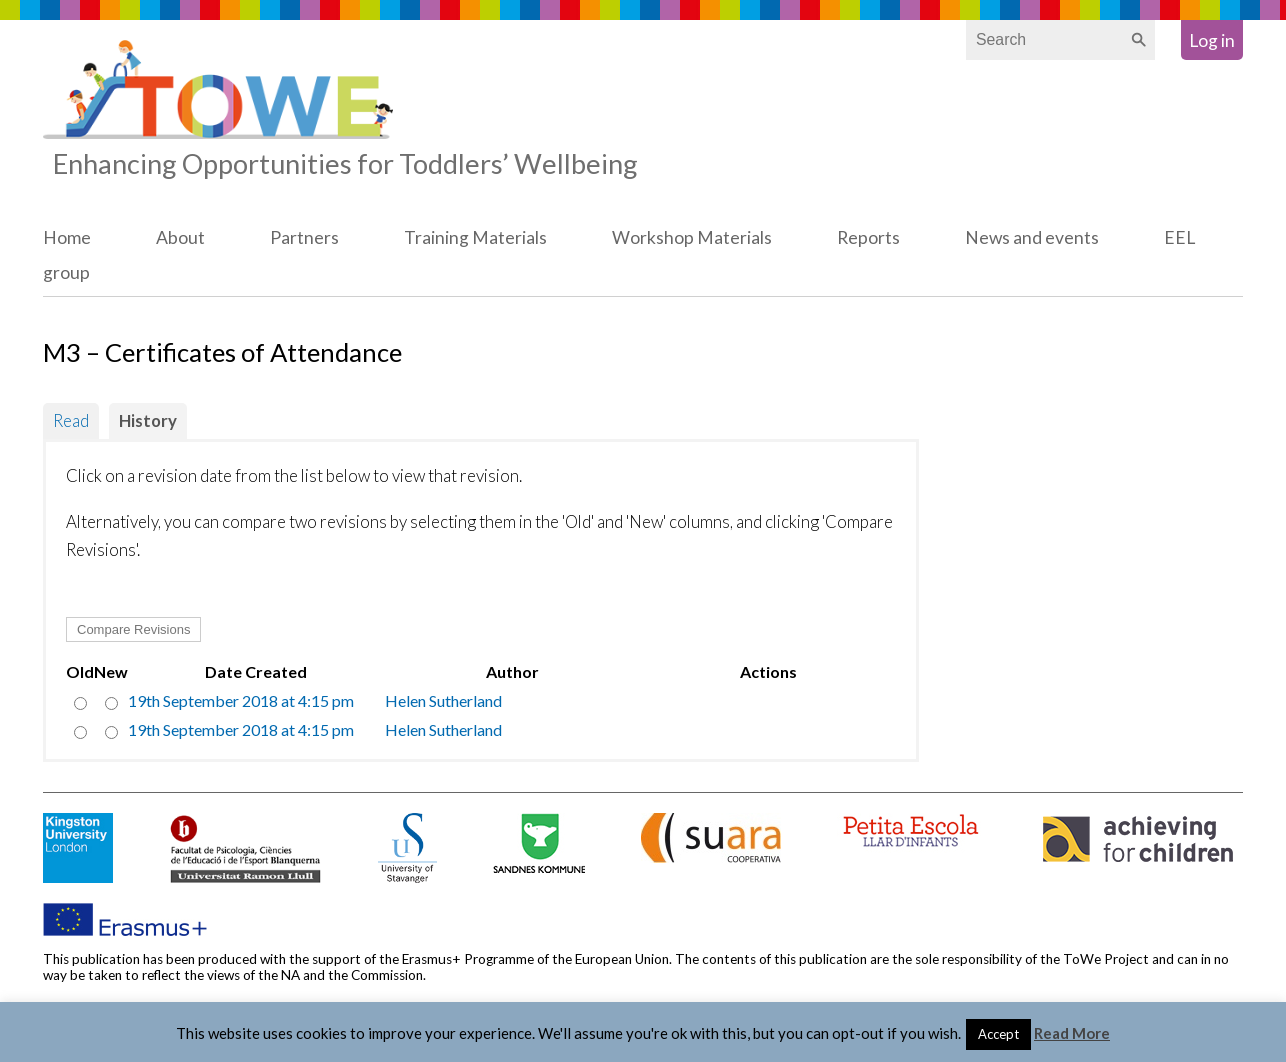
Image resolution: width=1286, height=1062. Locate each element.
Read (71, 420)
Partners (304, 237)
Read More (1072, 1033)
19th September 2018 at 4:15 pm (241, 700)
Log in (1212, 40)
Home (67, 237)
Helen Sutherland (443, 700)
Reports (868, 237)
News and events (1032, 237)
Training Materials (475, 237)
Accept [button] (998, 1034)
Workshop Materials (692, 237)
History (148, 420)
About (180, 237)
